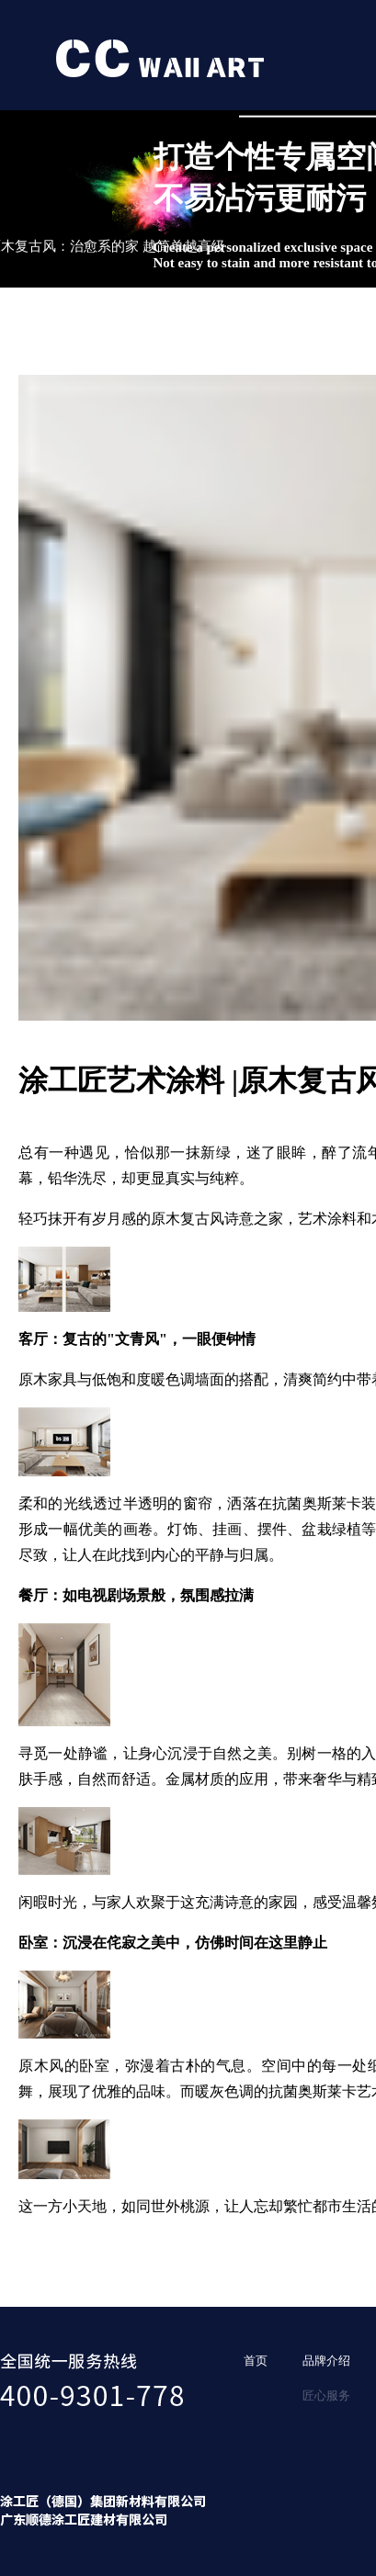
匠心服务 (326, 2395)
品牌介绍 (326, 2360)
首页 (256, 2360)
